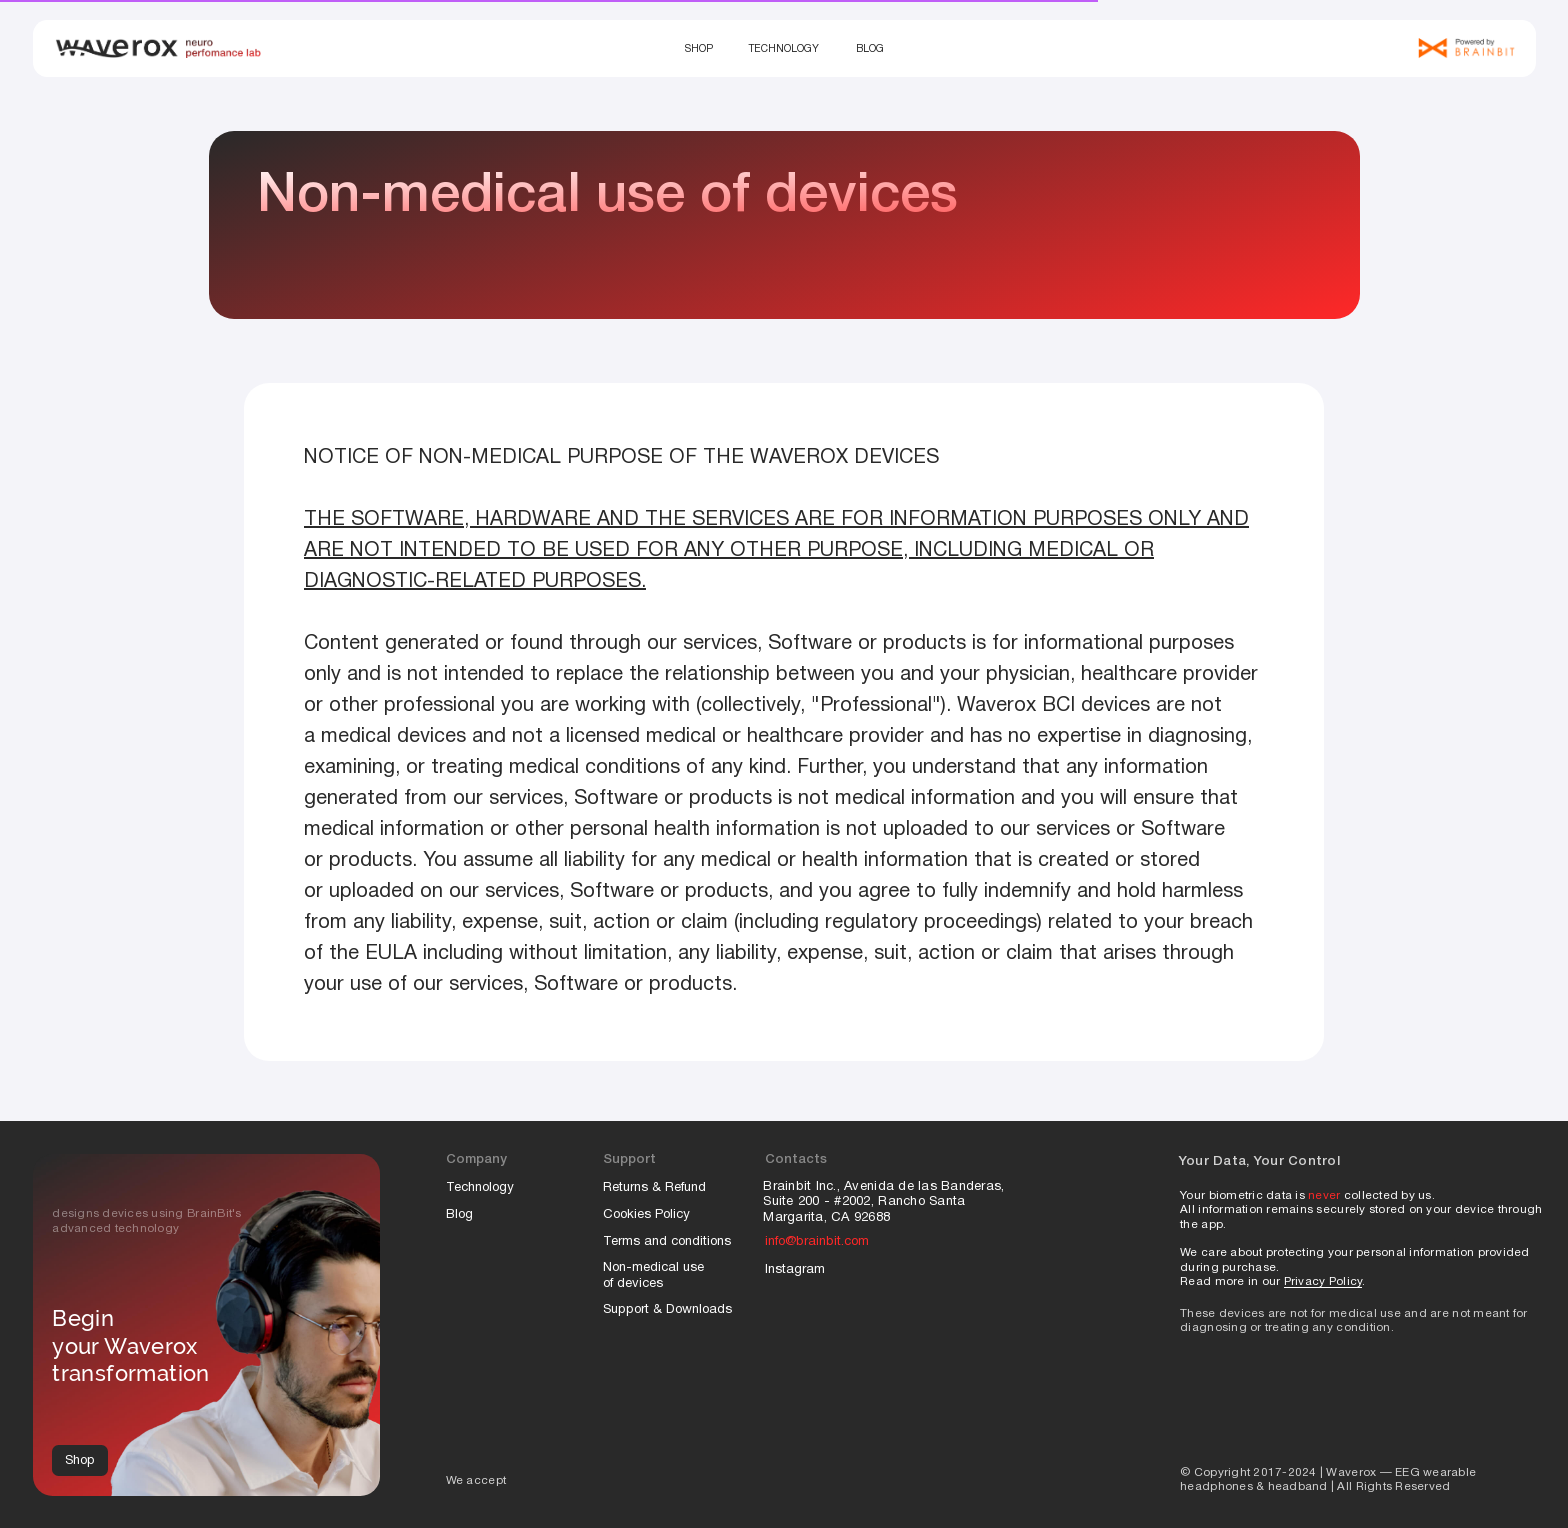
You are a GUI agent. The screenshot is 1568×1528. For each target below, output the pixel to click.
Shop (699, 49)
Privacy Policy (1323, 1282)
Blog (870, 49)
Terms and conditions (667, 1242)
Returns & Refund (654, 1188)
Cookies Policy (648, 1215)
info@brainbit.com (817, 1242)
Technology (784, 49)
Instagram (795, 1270)
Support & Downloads (667, 1310)
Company (476, 1159)
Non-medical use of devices (653, 1276)
